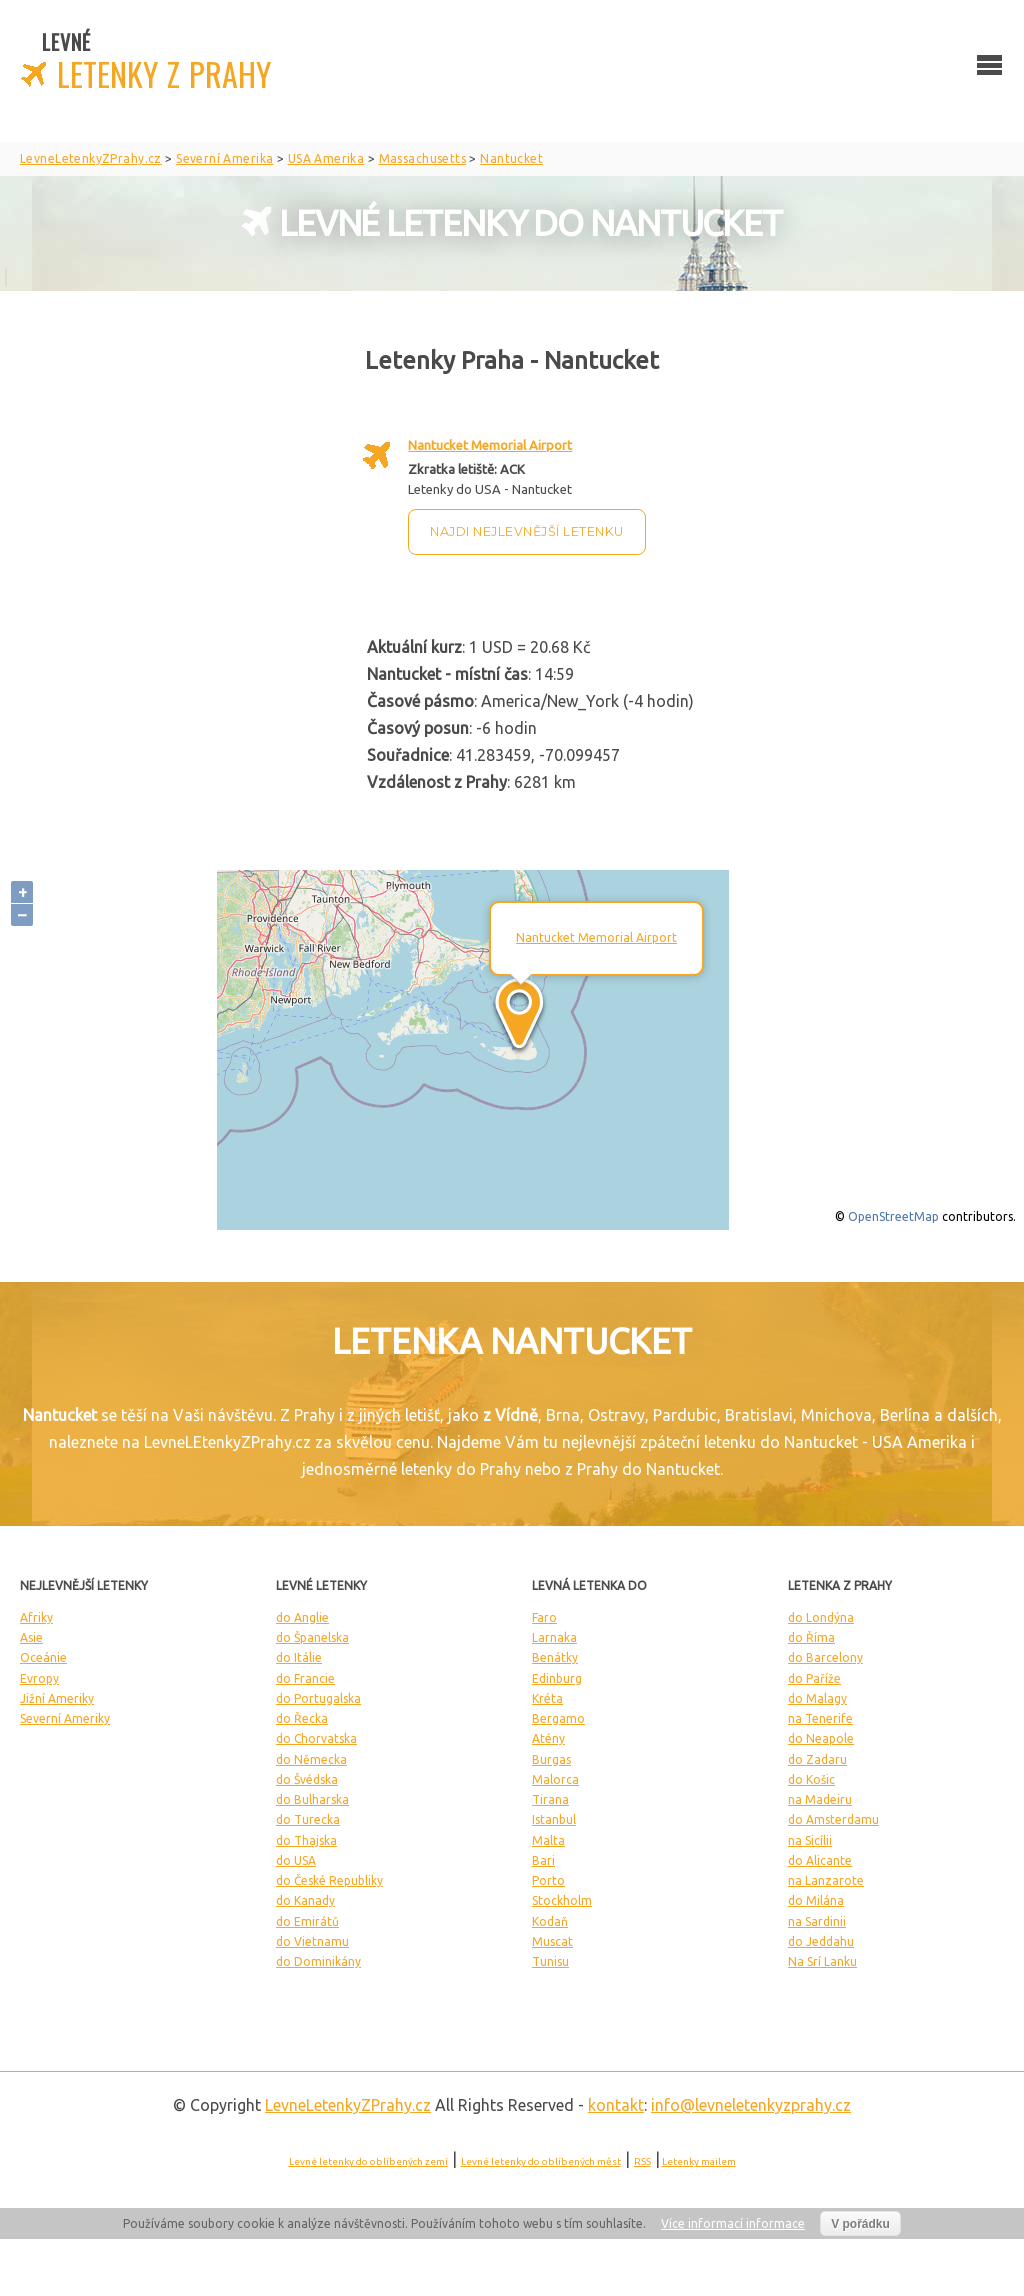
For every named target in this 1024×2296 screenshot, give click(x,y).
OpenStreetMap (893, 1216)
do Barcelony (825, 1657)
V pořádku (860, 2224)
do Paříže (814, 1678)
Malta (548, 1840)
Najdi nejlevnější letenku (527, 531)
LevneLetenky (348, 2105)
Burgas (551, 1759)
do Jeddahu (821, 1941)
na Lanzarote (826, 1880)
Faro (544, 1617)
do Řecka (302, 1718)
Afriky (36, 1617)
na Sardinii (817, 1921)
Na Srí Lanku (822, 1961)
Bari (543, 1860)
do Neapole (821, 1738)
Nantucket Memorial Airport (490, 445)
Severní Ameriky (65, 1718)
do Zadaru (817, 1759)
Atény (548, 1738)
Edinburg (557, 1678)
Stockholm (562, 1900)
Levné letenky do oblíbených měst (541, 2161)
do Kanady (305, 1900)
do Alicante (820, 1860)
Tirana (550, 1799)
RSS (642, 2161)
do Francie (305, 1678)
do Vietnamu (312, 1941)
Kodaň (550, 1921)
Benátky (555, 1657)
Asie (31, 1637)
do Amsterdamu (833, 1819)
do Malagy (817, 1698)
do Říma (811, 1637)
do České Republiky (329, 1880)
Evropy (39, 1678)
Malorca (555, 1779)
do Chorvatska (316, 1738)
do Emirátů (307, 1921)
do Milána (816, 1900)
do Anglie (302, 1617)
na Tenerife (820, 1718)
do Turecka (308, 1819)
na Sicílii (810, 1840)
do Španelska (312, 1637)
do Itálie (299, 1657)
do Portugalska (318, 1698)
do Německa (311, 1759)
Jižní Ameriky (57, 1698)
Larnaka (554, 1637)
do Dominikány (318, 1961)
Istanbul (554, 1819)
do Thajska (306, 1840)
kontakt (616, 2105)
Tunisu (550, 1961)
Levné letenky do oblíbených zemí (368, 2161)
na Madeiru (820, 1799)
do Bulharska (312, 1799)
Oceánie (43, 1657)
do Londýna (821, 1617)
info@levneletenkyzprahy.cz (751, 2105)
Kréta (547, 1698)
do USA (296, 1860)
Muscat (552, 1941)
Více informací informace (733, 2223)
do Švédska (307, 1779)
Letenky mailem (699, 2161)
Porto (548, 1880)
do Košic (811, 1779)
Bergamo (558, 1718)
